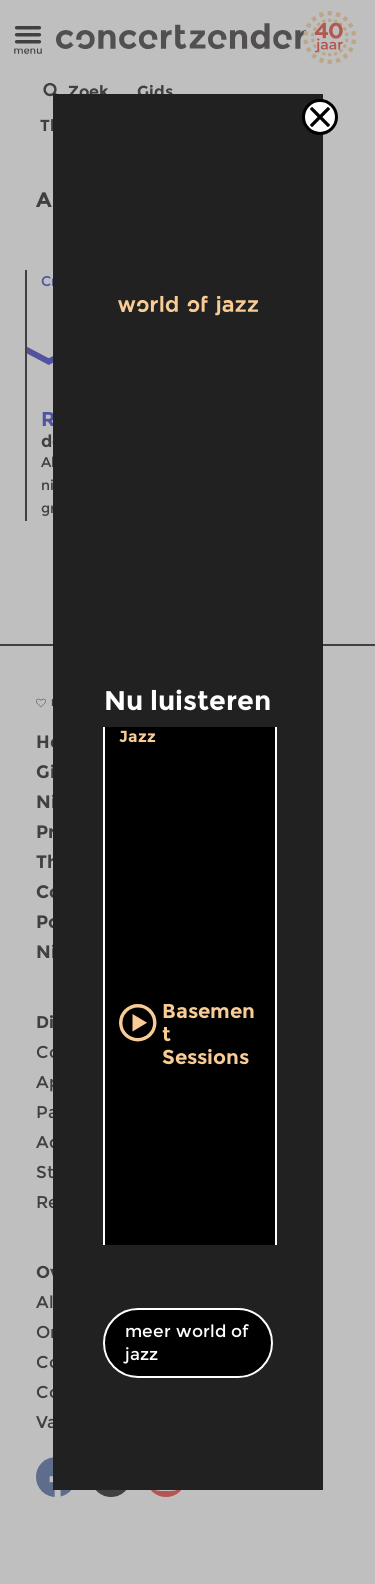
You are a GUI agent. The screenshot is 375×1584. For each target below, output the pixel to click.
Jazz (137, 736)
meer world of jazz (187, 1342)
